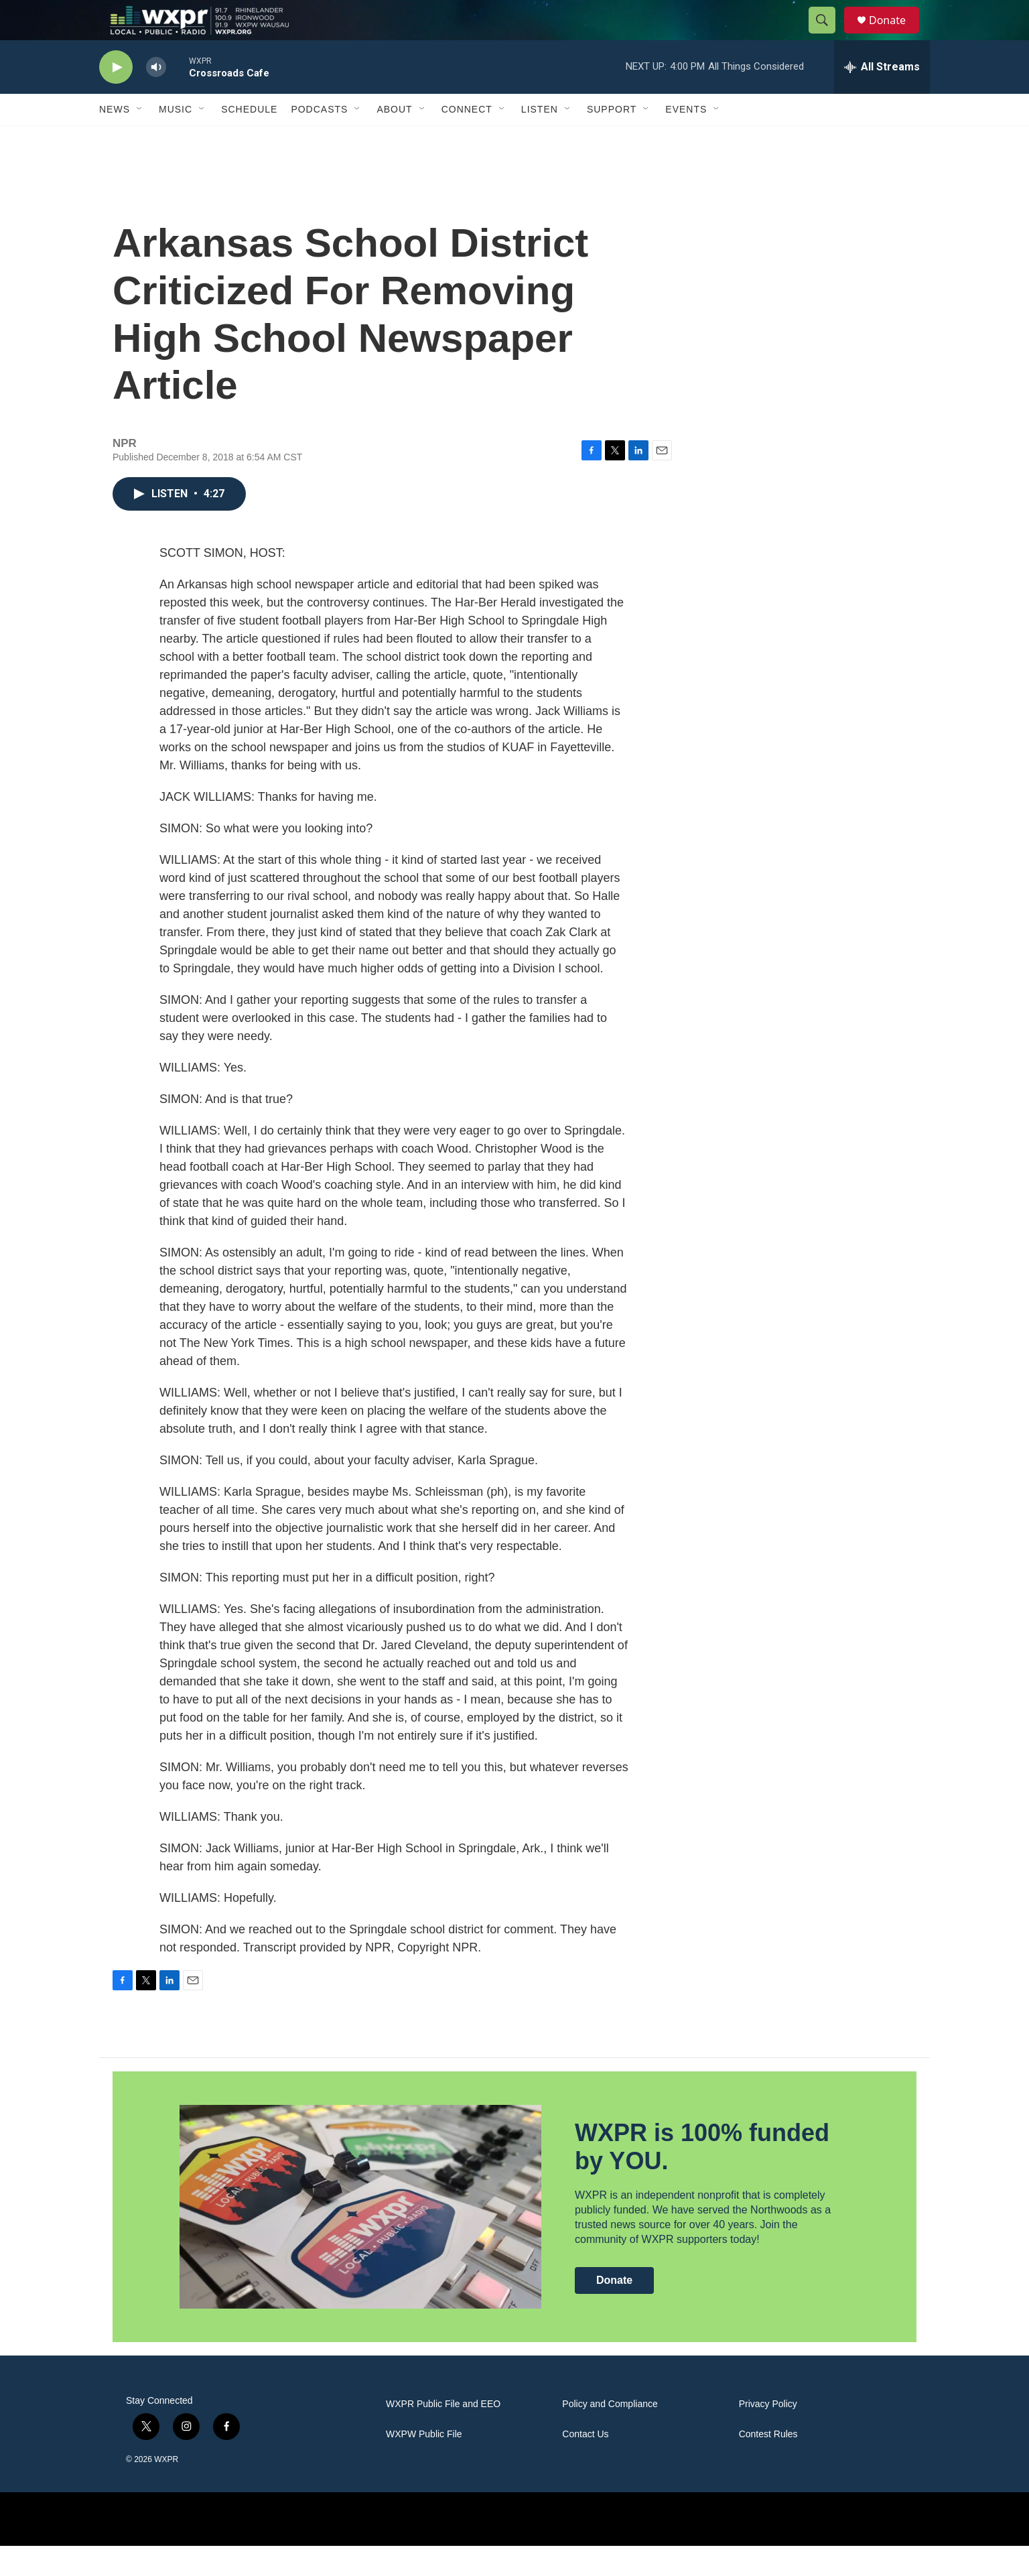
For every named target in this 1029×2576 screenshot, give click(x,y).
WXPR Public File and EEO (443, 2434)
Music (175, 139)
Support (611, 139)
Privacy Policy (768, 2434)
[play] (116, 97)
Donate (895, 35)
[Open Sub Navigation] (140, 139)
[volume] (156, 97)
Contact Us (585, 2464)
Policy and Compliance (609, 2434)
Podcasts (319, 139)
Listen (539, 139)
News (114, 139)
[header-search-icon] (828, 35)
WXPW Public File (424, 2464)
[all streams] (882, 97)
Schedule (249, 139)
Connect (466, 139)
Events (686, 139)
